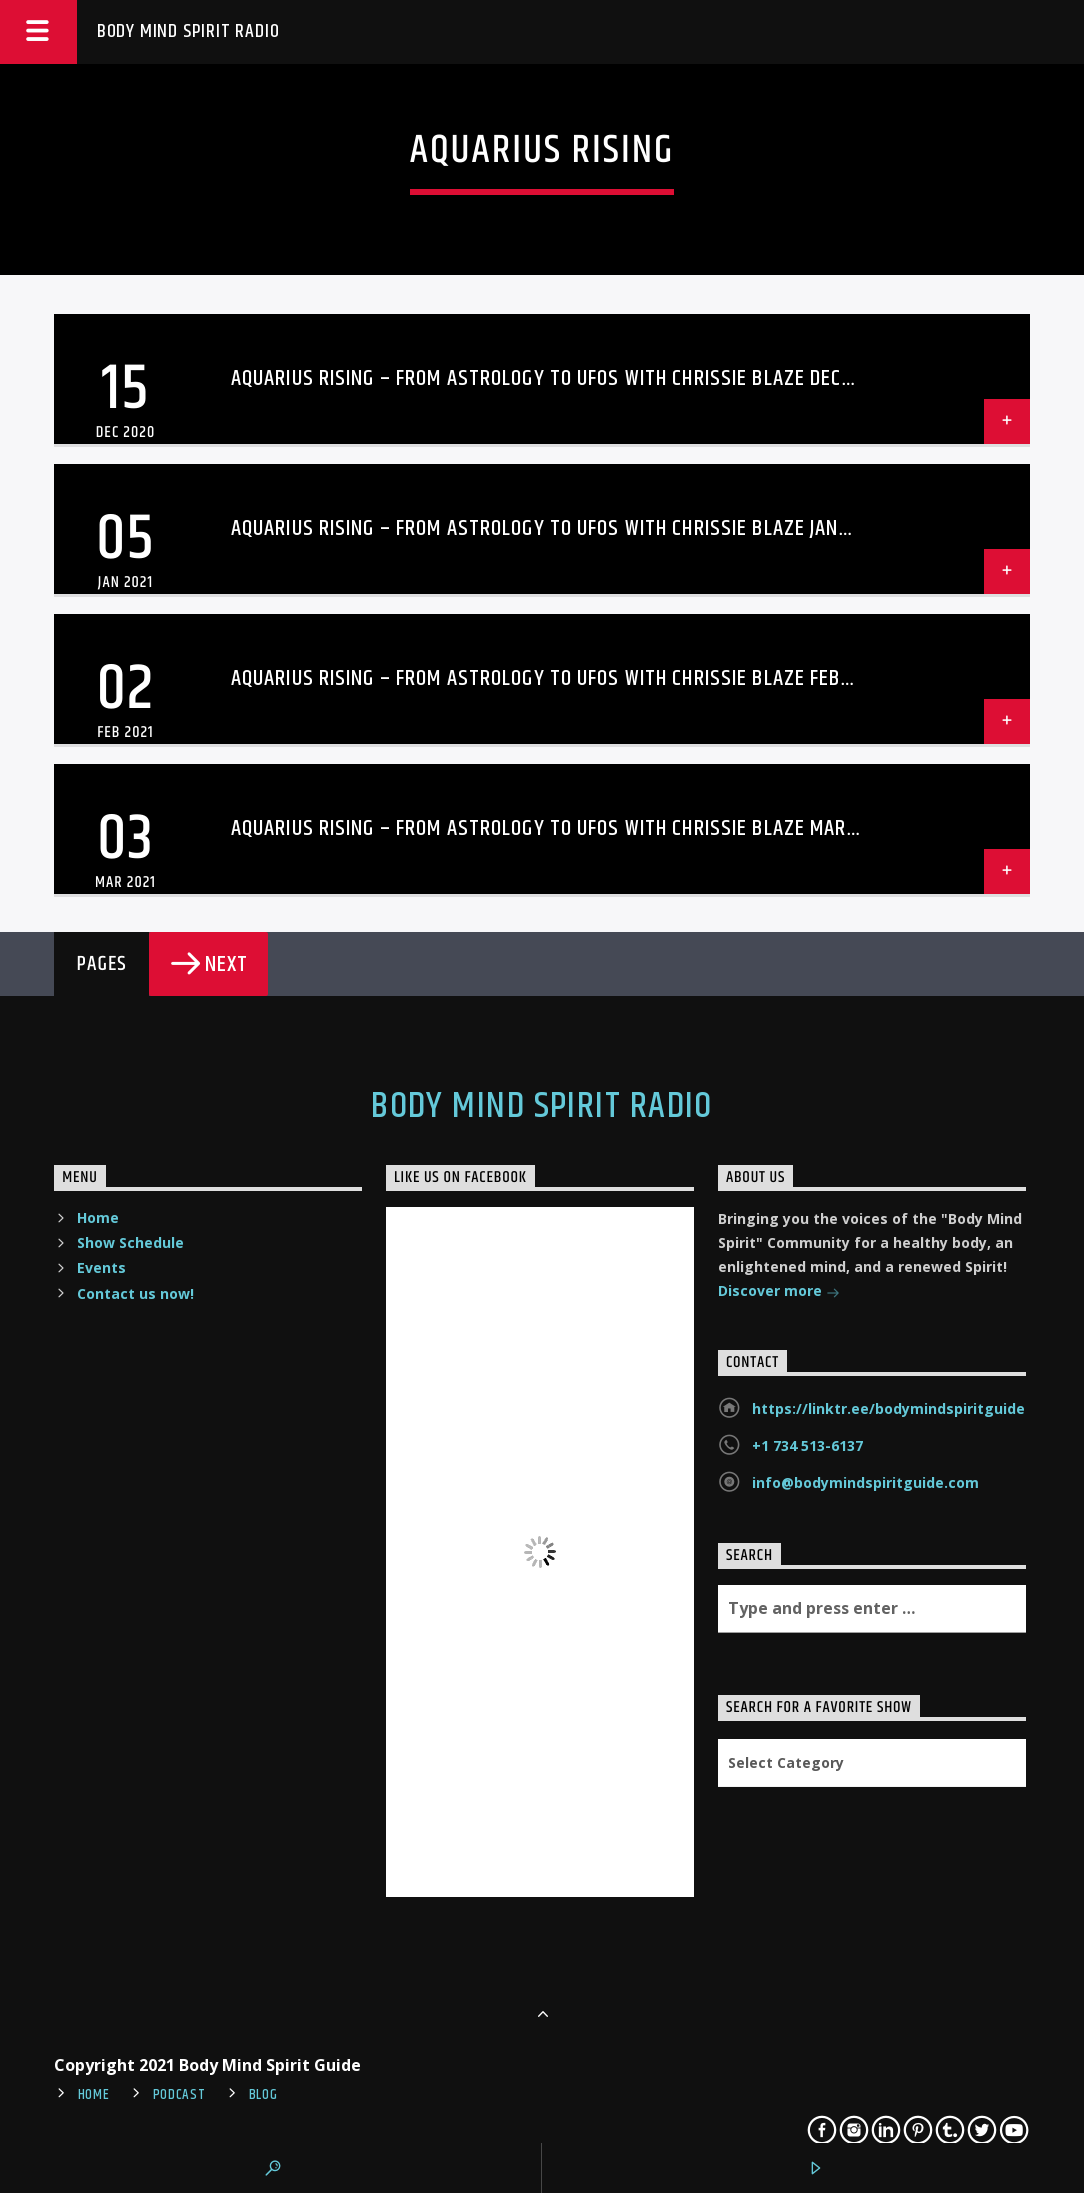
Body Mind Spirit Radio (188, 31)
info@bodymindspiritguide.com (865, 1482)
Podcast (179, 2095)
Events (101, 1267)
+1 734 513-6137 (807, 1445)
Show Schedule (130, 1242)
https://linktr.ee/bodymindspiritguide (888, 1408)
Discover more (779, 1292)
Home (98, 1217)
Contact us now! (135, 1293)
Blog (263, 2095)
